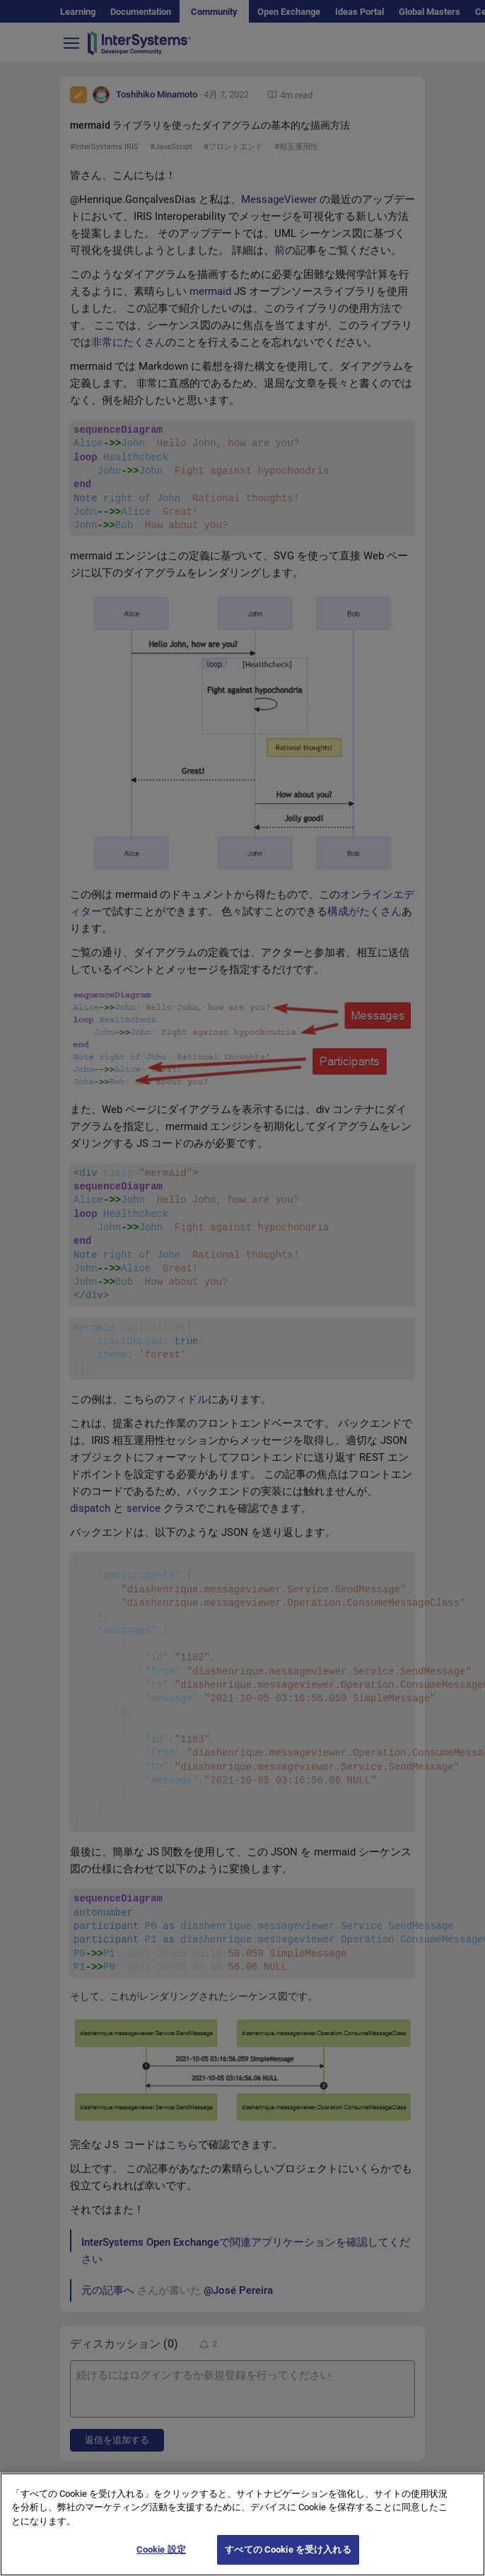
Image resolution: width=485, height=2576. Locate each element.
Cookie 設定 (161, 2561)
